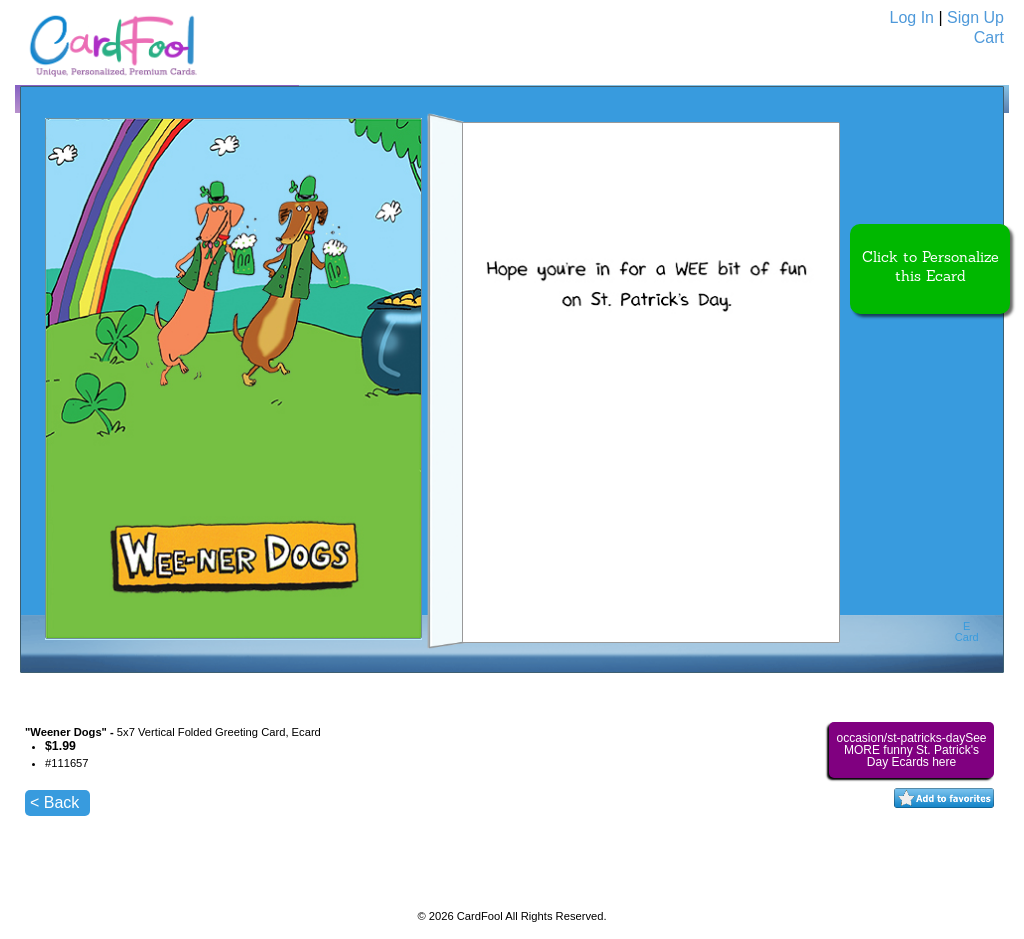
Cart (989, 37)
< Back (54, 802)
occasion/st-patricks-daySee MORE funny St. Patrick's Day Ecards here (911, 750)
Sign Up (975, 17)
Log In (912, 17)
